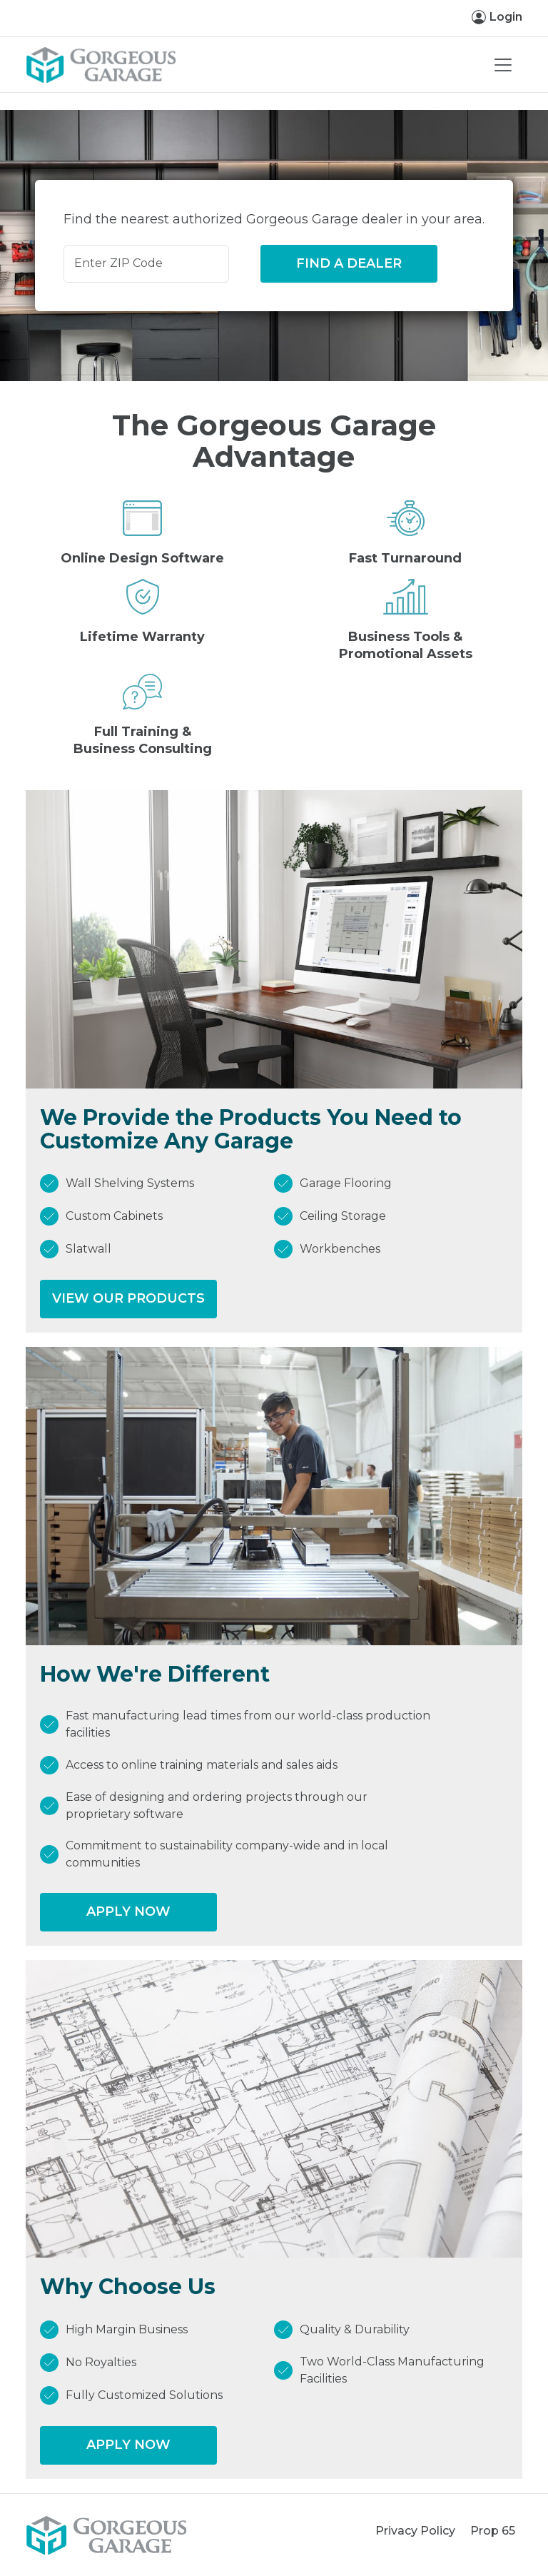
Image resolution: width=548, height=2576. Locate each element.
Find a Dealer (349, 263)
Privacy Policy (415, 2530)
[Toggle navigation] (503, 65)
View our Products (128, 1298)
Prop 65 (492, 2530)
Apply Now (128, 1911)
